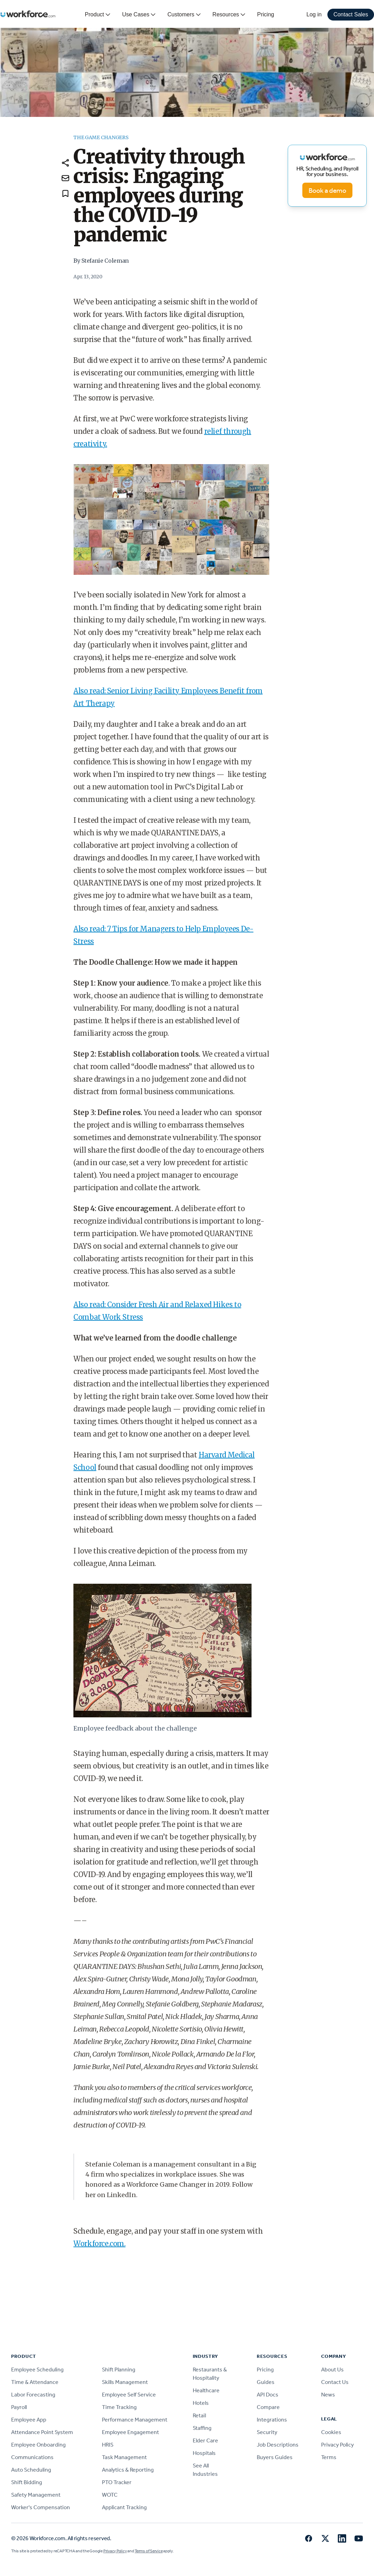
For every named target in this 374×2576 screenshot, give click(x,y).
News (328, 2394)
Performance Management (134, 2419)
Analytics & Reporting (128, 2469)
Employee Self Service (129, 2394)
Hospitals (204, 2453)
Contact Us (335, 2382)
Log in (314, 14)
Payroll (19, 2407)
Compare (268, 2407)
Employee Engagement (130, 2432)
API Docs (267, 2394)
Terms (328, 2457)
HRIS (107, 2444)
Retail (199, 2415)
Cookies (331, 2432)
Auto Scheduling (31, 2469)
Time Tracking (119, 2407)
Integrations (272, 2419)
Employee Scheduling (37, 2369)
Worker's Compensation (40, 2507)
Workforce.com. (99, 2243)
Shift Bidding (26, 2482)
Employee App (28, 2419)
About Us (332, 2369)
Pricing (265, 14)
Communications (32, 2457)
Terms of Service (148, 2551)
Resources (229, 14)
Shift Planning (118, 2369)
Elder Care (205, 2440)
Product (98, 14)
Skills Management (125, 2382)
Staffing (202, 2428)
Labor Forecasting (33, 2394)
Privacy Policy (337, 2444)
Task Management (124, 2457)
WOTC (110, 2494)
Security (267, 2432)
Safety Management (36, 2494)
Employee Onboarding (38, 2444)
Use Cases (139, 14)
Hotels (201, 2403)
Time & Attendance (34, 2382)
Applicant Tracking (124, 2507)
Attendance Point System (42, 2432)
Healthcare (206, 2390)
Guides (265, 2382)
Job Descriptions (278, 2444)
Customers (184, 14)
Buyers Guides (275, 2457)
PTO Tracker (117, 2482)
